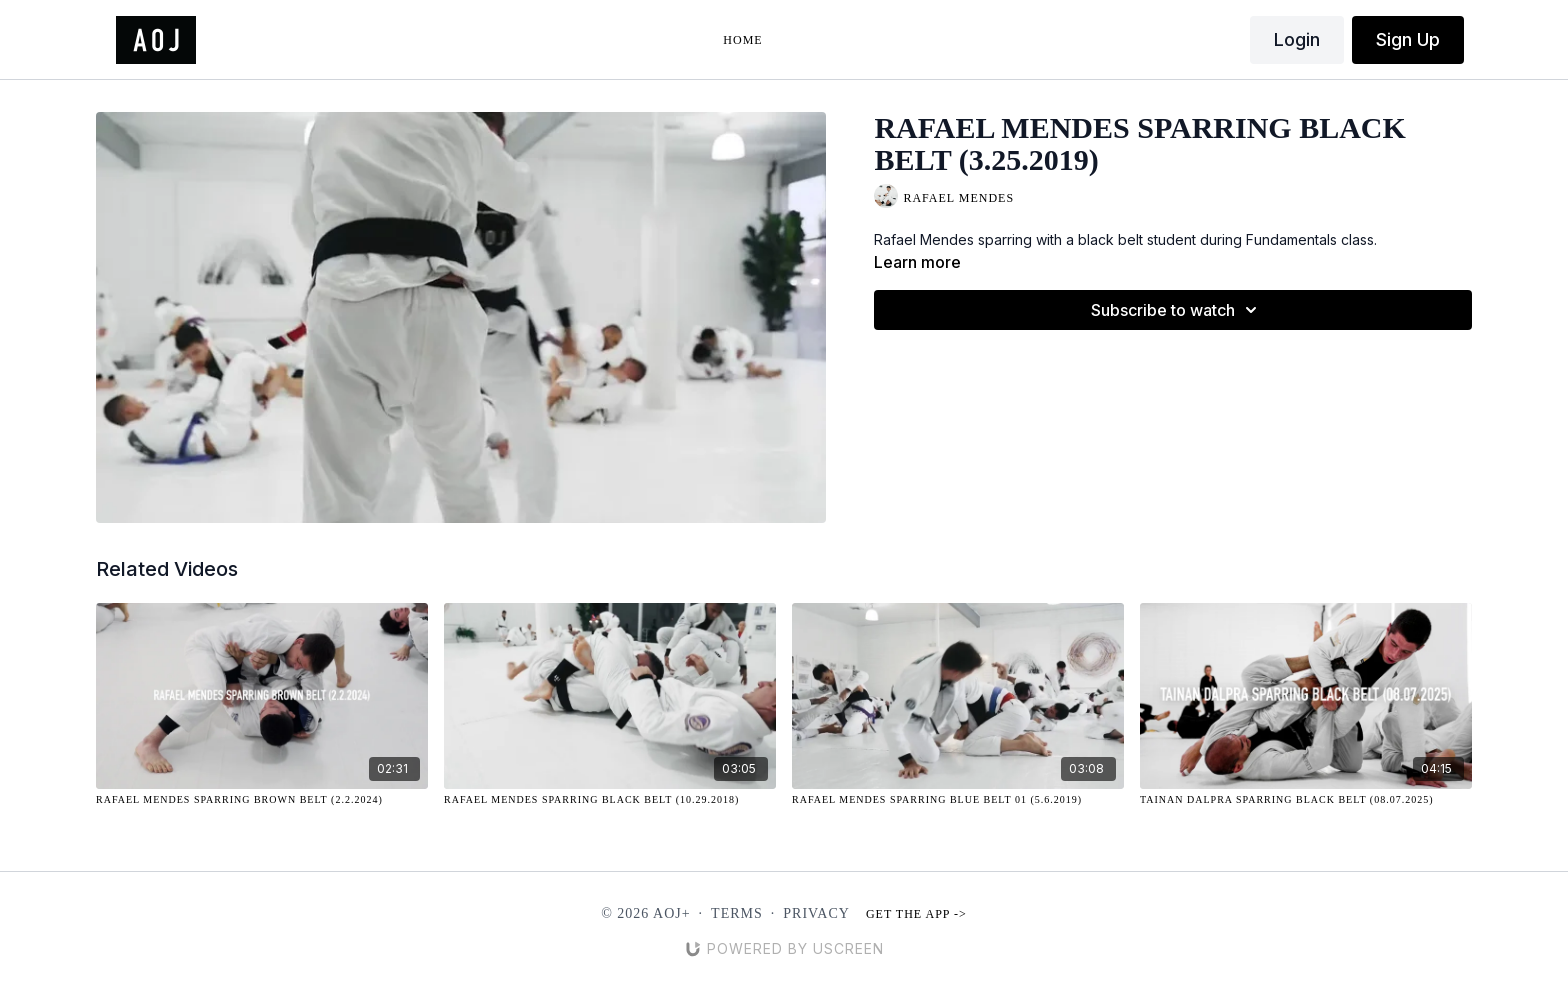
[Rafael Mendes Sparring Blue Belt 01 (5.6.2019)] (958, 799)
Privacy (816, 913)
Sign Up (1408, 39)
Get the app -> (916, 914)
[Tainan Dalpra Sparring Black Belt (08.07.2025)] (1306, 799)
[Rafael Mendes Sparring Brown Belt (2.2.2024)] (262, 799)
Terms (737, 913)
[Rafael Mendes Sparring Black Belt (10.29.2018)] (610, 799)
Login (1297, 39)
